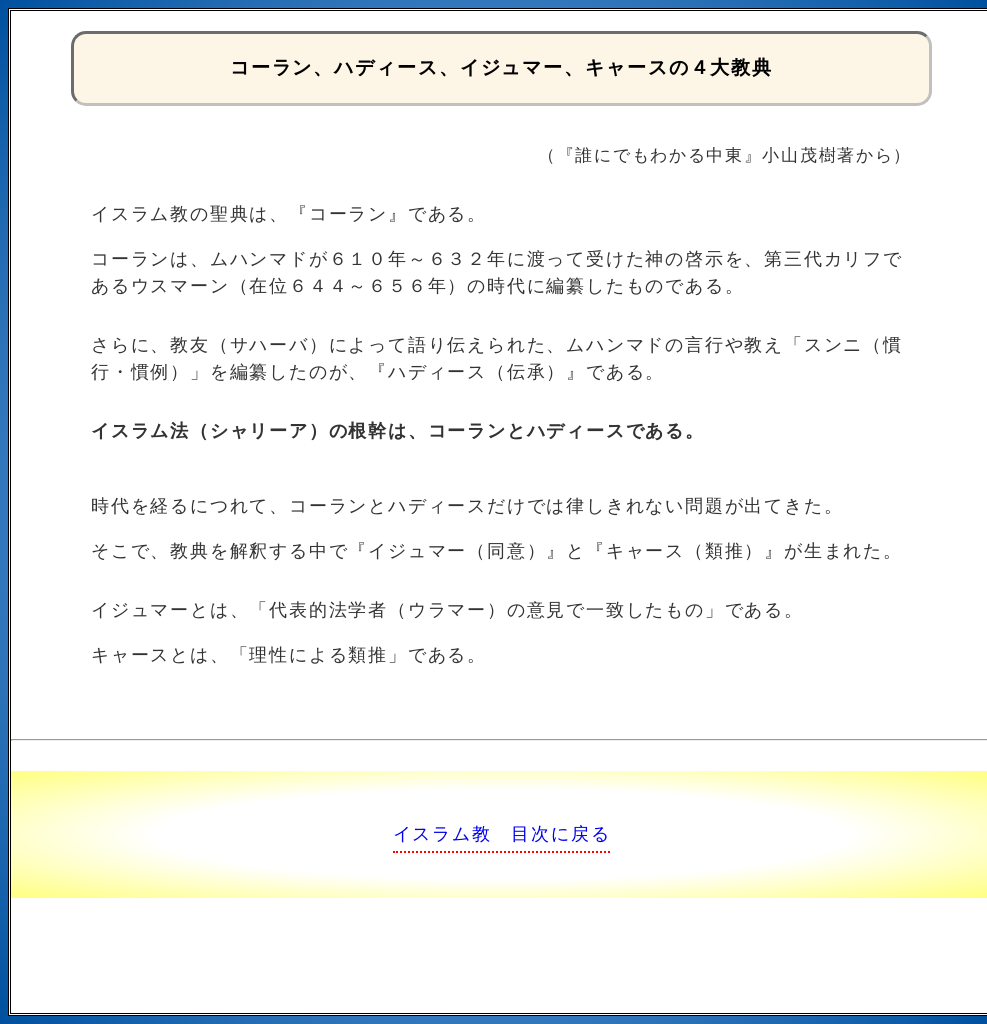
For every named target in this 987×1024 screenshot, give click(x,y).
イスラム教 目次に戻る (502, 834)
